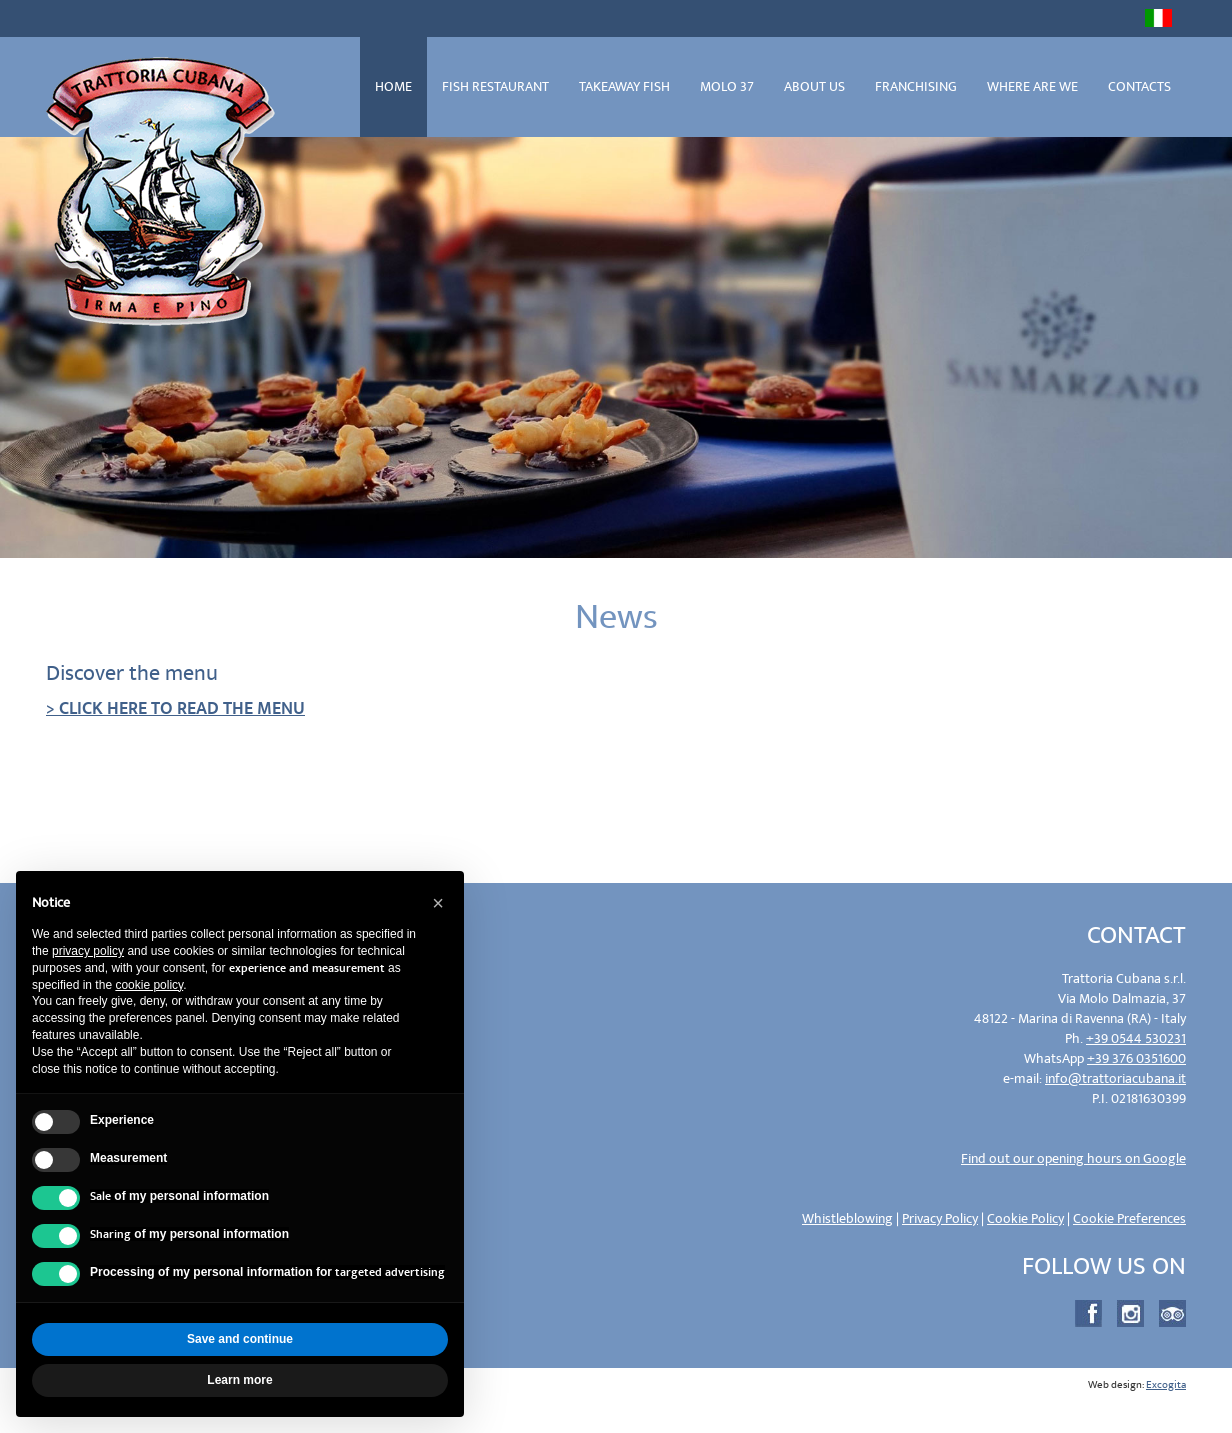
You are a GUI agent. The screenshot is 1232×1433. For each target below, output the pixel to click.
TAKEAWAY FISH (624, 86)
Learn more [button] (239, 1380)
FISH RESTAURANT (495, 86)
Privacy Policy (940, 1218)
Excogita (1166, 1385)
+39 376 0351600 (1136, 1058)
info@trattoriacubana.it (1115, 1078)
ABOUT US (814, 86)
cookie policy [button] (149, 985)
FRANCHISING (916, 86)
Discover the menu (132, 673)
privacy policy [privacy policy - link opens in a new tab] (88, 951)
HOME (393, 86)
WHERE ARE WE (1032, 86)
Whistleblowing (847, 1218)
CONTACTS (1139, 86)
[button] (438, 903)
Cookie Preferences (1129, 1218)
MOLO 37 (727, 86)
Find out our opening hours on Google (1073, 1158)
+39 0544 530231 (1136, 1038)
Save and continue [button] (240, 1339)
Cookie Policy (1025, 1218)
